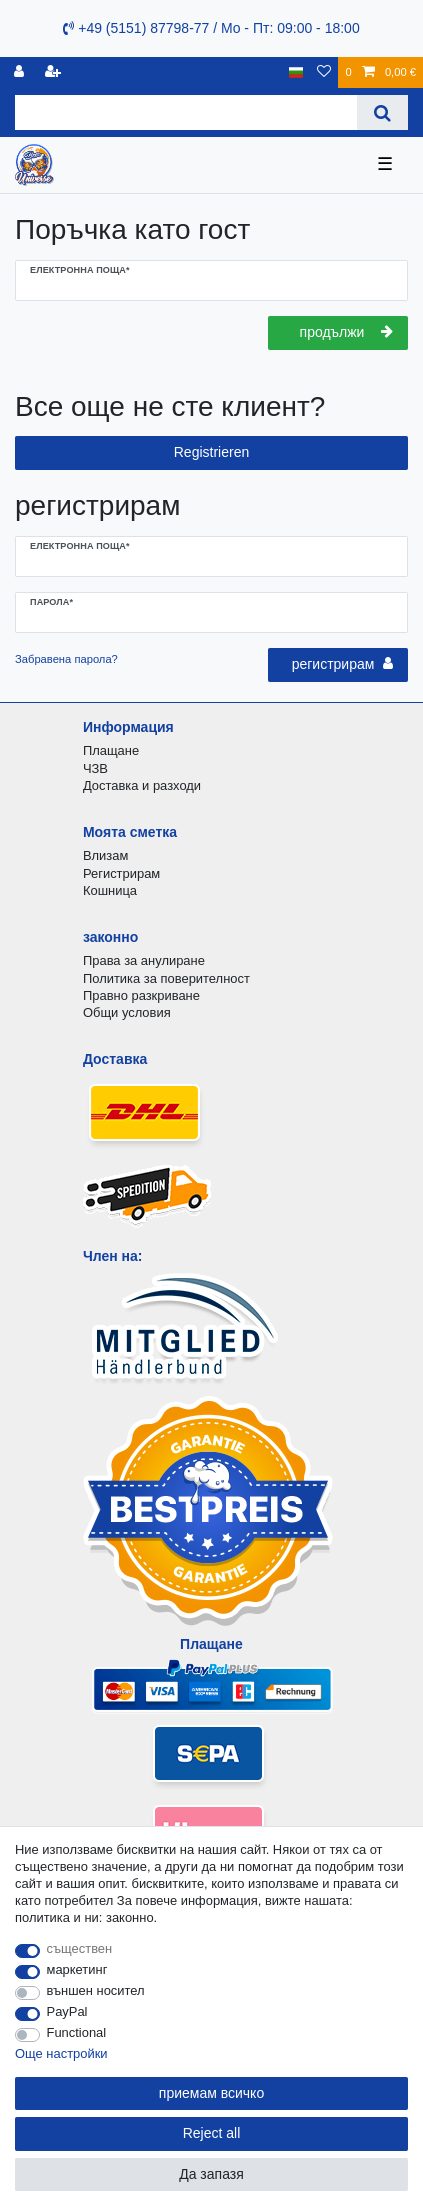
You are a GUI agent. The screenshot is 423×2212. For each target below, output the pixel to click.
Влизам (105, 855)
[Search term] (186, 112)
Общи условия (127, 1012)
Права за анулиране (144, 960)
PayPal (67, 2011)
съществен (80, 1948)
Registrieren (211, 452)
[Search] (382, 112)
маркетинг (77, 1969)
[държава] (296, 72)
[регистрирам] (21, 72)
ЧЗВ (95, 768)
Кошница (110, 890)
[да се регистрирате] (55, 72)
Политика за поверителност (166, 978)
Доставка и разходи (142, 785)
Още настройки (61, 2053)
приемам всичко (211, 2093)
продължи (346, 332)
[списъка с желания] (324, 72)
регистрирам (342, 664)
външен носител (96, 1990)
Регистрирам (121, 873)
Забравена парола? (66, 659)
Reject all (212, 2133)
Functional (77, 2032)
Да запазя (211, 2174)
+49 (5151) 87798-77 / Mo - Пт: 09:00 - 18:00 (211, 28)
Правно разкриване (141, 995)
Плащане (111, 750)
